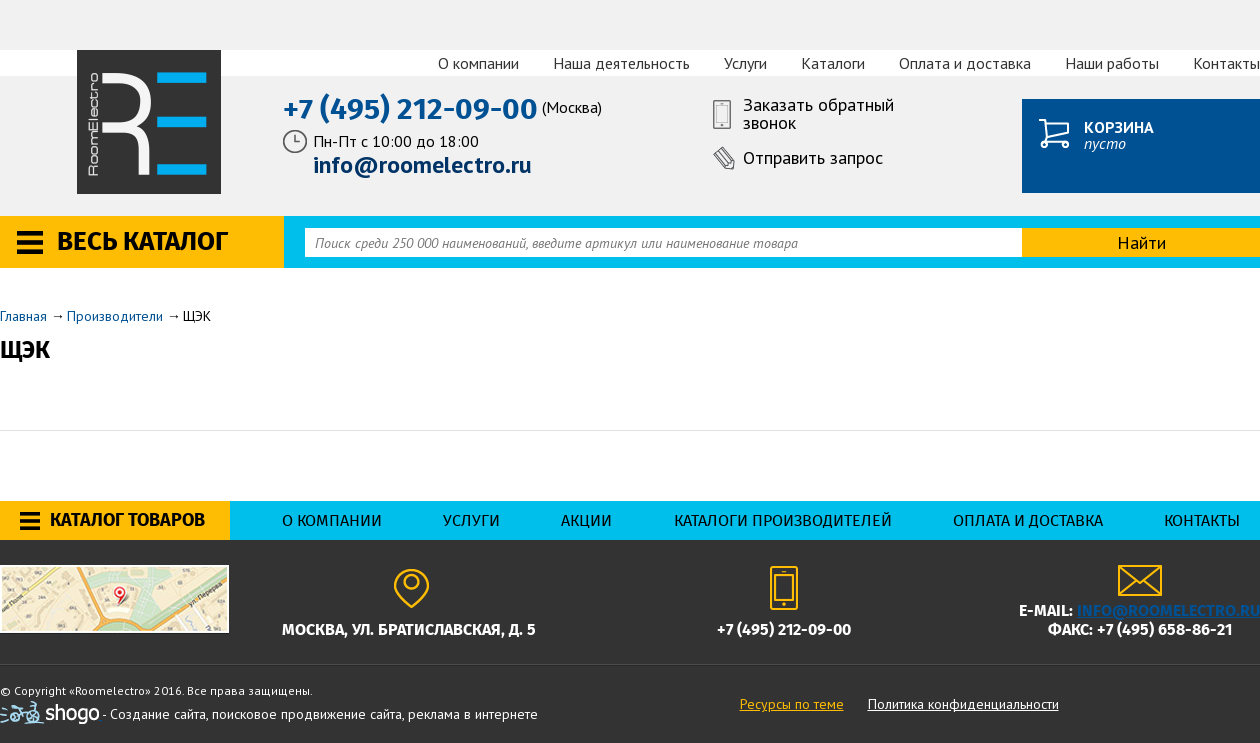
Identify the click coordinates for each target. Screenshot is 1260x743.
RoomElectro (150, 122)
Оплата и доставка (965, 63)
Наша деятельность (621, 63)
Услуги (745, 63)
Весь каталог (142, 241)
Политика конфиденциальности (963, 704)
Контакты (1226, 63)
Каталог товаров (127, 520)
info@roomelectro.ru (1168, 610)
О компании (478, 63)
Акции (586, 520)
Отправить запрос (813, 157)
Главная (23, 316)
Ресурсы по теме (792, 704)
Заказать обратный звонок (818, 115)
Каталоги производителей (783, 520)
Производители (115, 316)
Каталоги (833, 63)
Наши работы (1112, 63)
